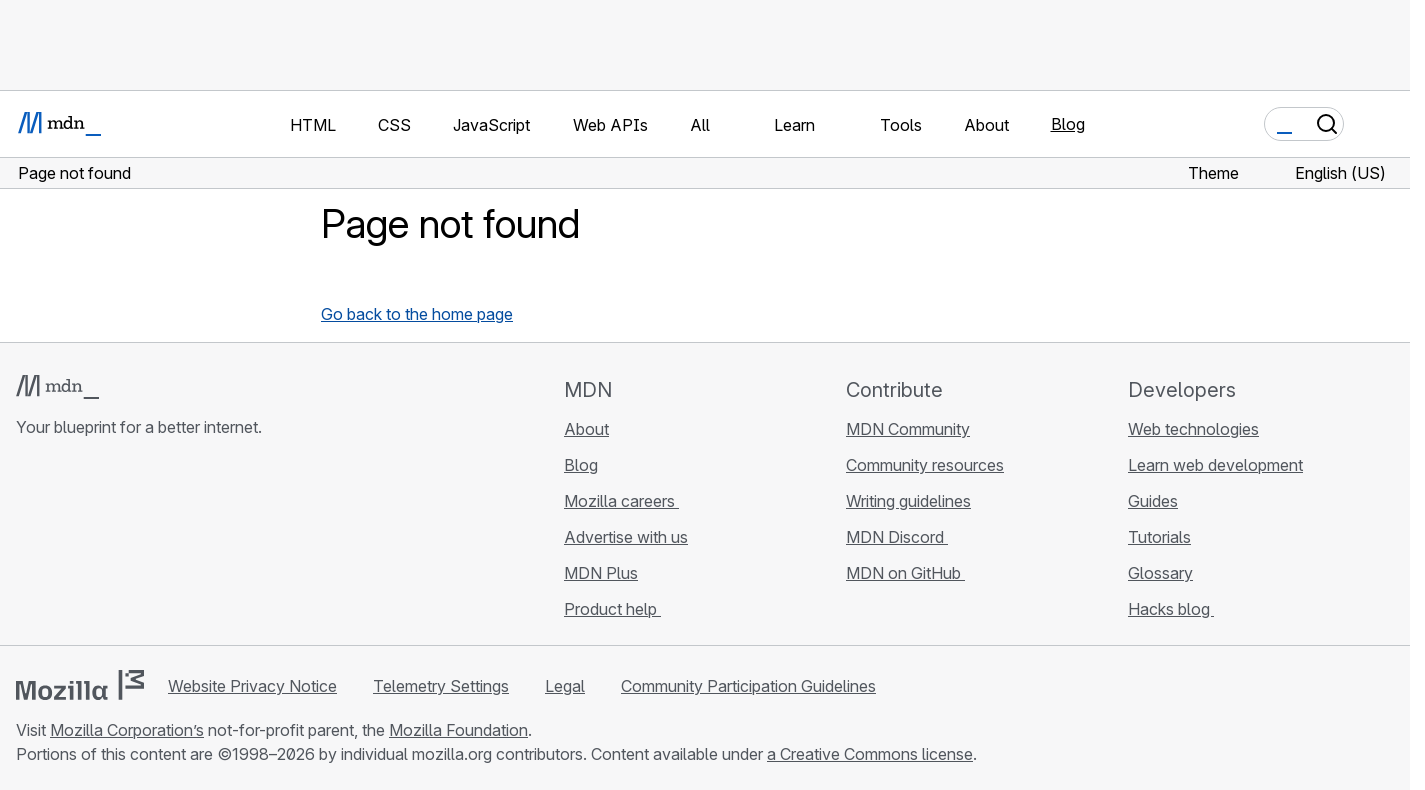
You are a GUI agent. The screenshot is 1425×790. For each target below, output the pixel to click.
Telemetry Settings (441, 686)
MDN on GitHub (905, 573)
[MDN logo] (57, 387)
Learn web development (1215, 465)
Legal (565, 686)
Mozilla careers (621, 501)
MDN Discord (897, 537)
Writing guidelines (908, 501)
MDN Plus (601, 573)
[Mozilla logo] (80, 685)
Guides (1153, 501)
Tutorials (1159, 537)
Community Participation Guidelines (748, 686)
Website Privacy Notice (252, 686)
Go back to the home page (417, 314)
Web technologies (1193, 429)
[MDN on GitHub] (28, 546)
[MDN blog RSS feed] (172, 546)
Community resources (925, 465)
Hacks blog (1171, 609)
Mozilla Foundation (458, 730)
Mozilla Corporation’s (127, 730)
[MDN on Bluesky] (64, 546)
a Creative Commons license (870, 754)
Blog (1068, 124)
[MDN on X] (100, 546)
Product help (612, 609)
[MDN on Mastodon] (136, 546)
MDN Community (908, 429)
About (586, 429)
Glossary (1160, 573)
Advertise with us (626, 537)
